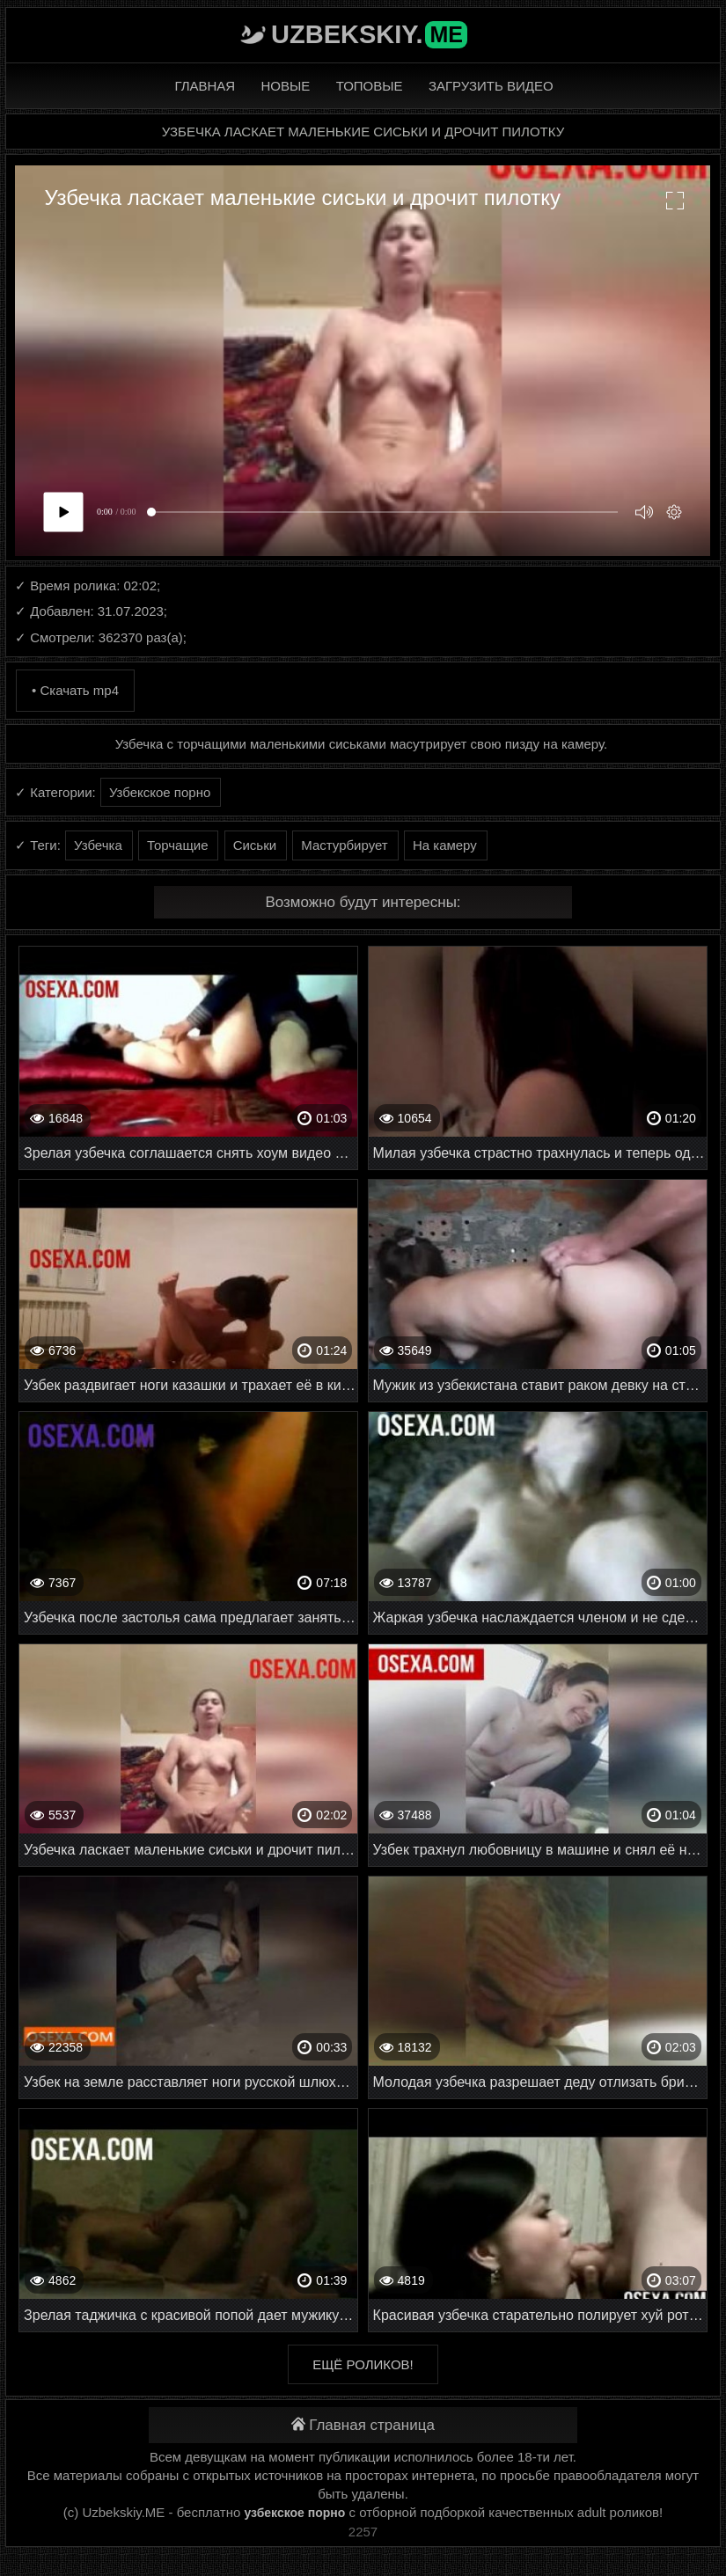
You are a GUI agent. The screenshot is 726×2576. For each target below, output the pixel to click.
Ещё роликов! (362, 2364)
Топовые (369, 85)
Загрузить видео (491, 85)
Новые (286, 85)
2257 (363, 2531)
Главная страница (363, 2425)
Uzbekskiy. (369, 34)
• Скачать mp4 (75, 690)
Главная (204, 85)
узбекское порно (294, 2513)
